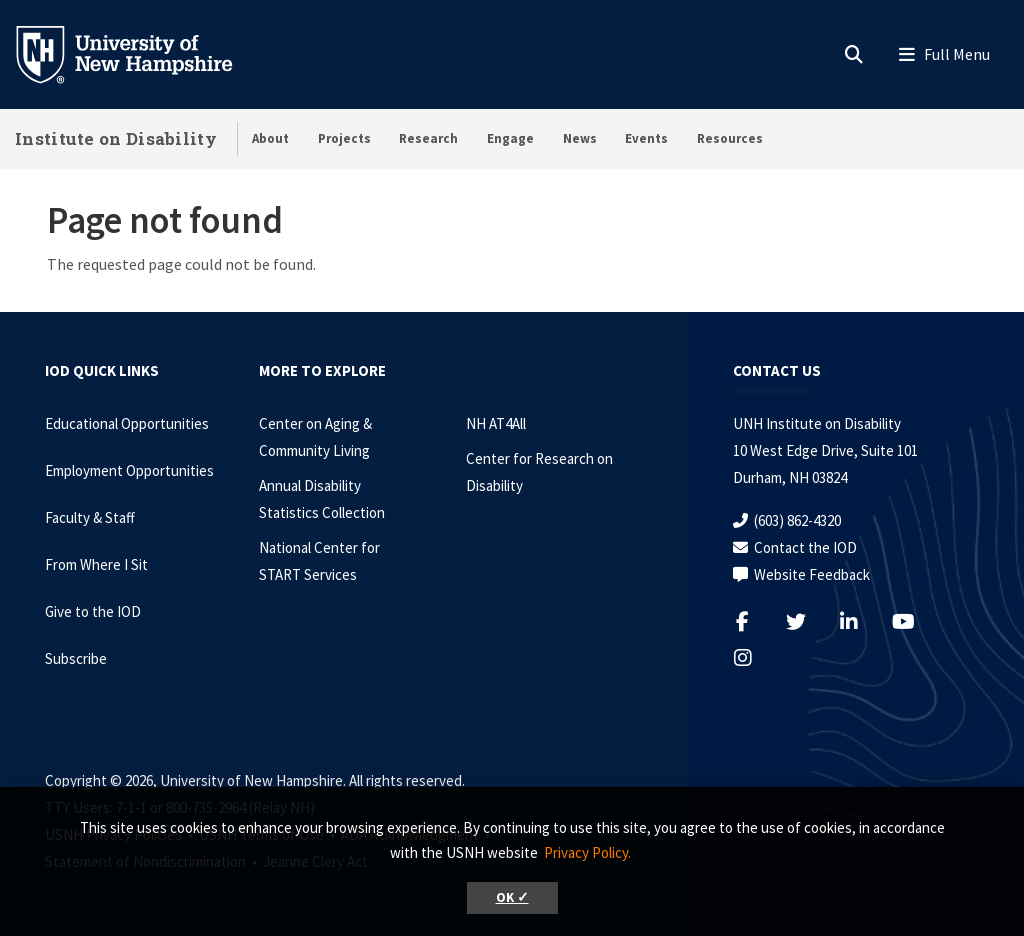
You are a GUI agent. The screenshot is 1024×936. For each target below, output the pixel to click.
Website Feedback (812, 574)
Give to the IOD (93, 611)
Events (646, 138)
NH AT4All (496, 423)
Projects (344, 138)
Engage (510, 138)
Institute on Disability (116, 138)
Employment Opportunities (129, 470)
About (270, 138)
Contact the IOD (805, 547)
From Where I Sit (96, 564)
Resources (730, 138)
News (580, 138)
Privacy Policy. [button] (587, 852)
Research (428, 138)
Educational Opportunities (127, 423)
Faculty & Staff (90, 517)
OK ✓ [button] (512, 897)
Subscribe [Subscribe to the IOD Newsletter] (76, 658)
